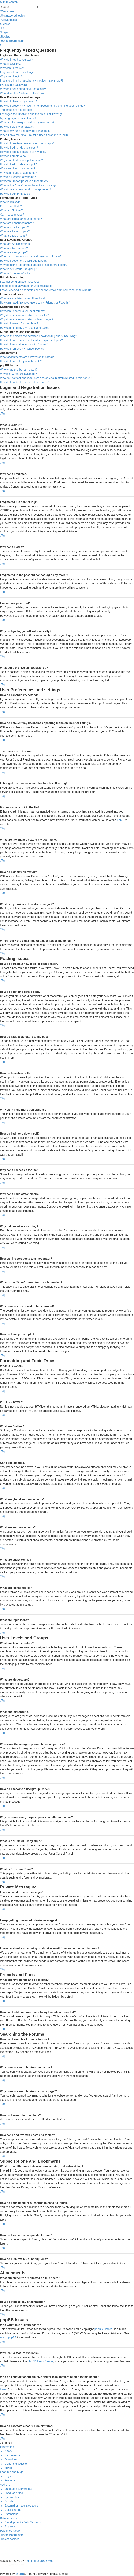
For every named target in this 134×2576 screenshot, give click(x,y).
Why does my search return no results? (24, 315)
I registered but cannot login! (17, 72)
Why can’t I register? (12, 68)
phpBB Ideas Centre (40, 2361)
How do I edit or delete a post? (19, 147)
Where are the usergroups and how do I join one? (30, 256)
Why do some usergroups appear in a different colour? (33, 264)
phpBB (121, 819)
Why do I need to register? (16, 59)
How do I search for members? (19, 323)
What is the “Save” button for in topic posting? (28, 185)
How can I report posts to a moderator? (24, 181)
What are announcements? (17, 223)
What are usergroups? (14, 252)
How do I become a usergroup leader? (23, 260)
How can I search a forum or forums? (23, 310)
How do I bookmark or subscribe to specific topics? (31, 340)
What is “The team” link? (15, 273)
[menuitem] (12, 15)
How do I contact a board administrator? (25, 382)
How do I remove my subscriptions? (22, 348)
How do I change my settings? (18, 101)
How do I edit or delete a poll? (18, 164)
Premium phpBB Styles (39, 2560)
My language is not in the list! (18, 118)
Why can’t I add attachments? (18, 172)
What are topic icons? (13, 235)
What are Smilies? (11, 210)
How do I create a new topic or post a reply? (27, 143)
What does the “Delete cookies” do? (22, 93)
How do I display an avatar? (17, 126)
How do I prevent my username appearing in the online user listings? (42, 105)
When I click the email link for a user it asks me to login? (34, 135)
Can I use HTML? (11, 206)
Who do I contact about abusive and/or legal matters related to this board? (46, 378)
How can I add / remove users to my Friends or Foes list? (35, 302)
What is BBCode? (11, 202)
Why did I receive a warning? (18, 176)
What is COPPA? (10, 63)
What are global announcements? (21, 218)
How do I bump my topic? (16, 193)
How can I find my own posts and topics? (25, 327)
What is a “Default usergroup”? (19, 269)
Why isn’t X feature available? (18, 373)
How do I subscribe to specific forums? (24, 344)
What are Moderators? (14, 248)
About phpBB (8, 2337)
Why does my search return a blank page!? (26, 319)
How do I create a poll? (14, 155)
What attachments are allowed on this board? (28, 357)
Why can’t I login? (11, 76)
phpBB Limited (103, 2329)
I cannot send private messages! (20, 281)
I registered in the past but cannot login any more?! (31, 80)
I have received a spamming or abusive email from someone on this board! (46, 290)
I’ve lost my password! (13, 84)
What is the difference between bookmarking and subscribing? (38, 336)
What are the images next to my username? (27, 122)
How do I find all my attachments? (21, 361)
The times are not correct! (16, 109)
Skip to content (9, 2)
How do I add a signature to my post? (23, 151)
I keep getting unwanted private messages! (26, 285)
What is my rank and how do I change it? (25, 130)
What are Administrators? (15, 243)
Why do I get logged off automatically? (23, 88)
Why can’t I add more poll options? (21, 160)
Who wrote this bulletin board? (19, 369)
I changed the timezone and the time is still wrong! (31, 114)
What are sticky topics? (14, 227)
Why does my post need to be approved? (25, 189)
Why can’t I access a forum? (17, 168)
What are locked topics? (15, 231)
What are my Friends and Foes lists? (23, 298)
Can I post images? (12, 214)
